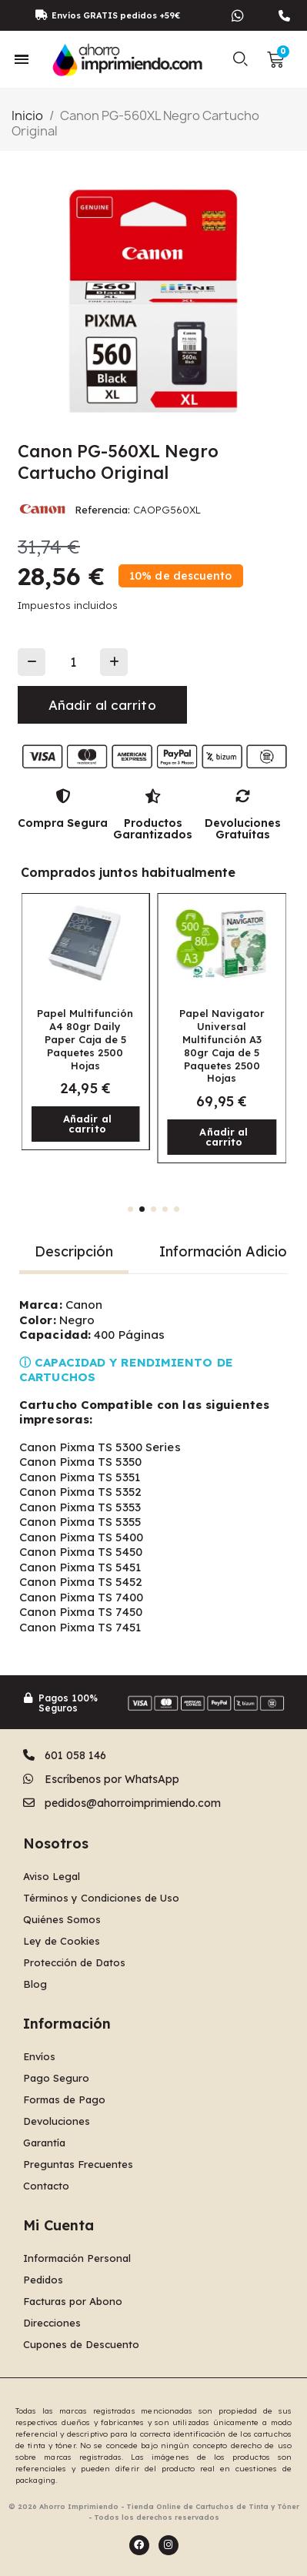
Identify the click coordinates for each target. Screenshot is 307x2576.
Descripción (74, 1251)
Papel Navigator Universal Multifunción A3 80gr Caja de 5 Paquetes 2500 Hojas (222, 1045)
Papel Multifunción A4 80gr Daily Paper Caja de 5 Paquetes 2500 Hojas (85, 1039)
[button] (240, 59)
